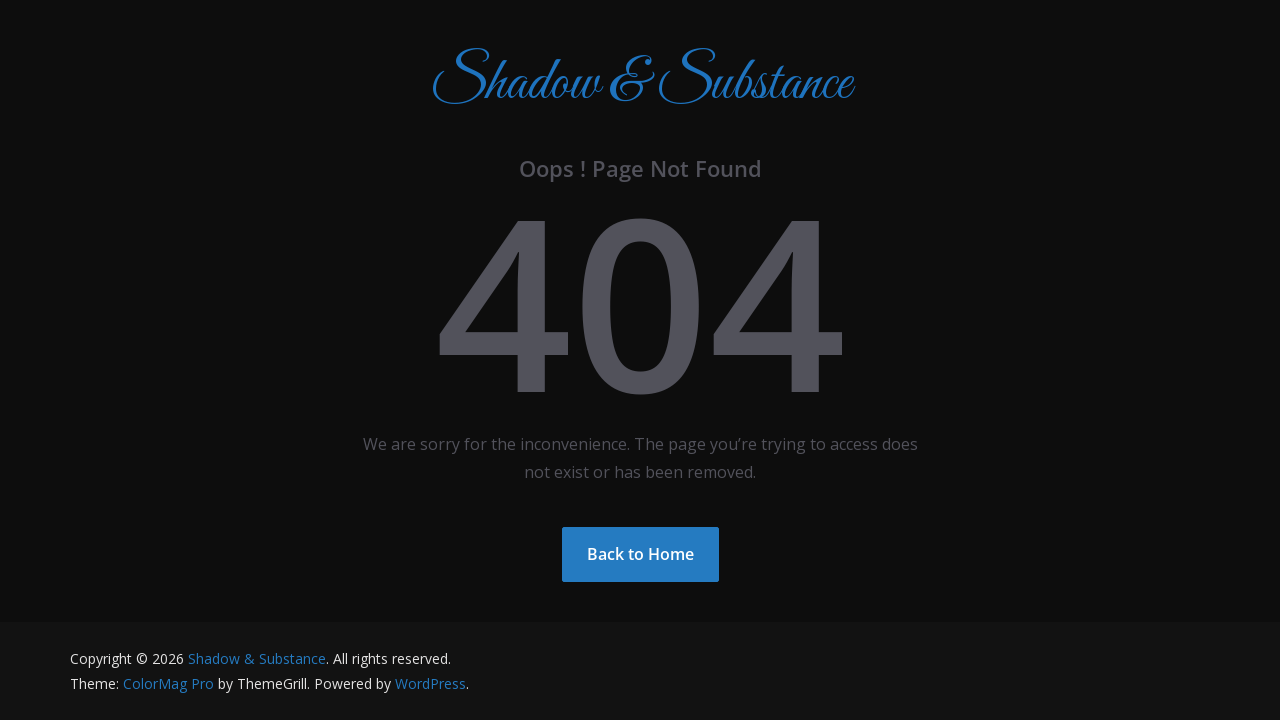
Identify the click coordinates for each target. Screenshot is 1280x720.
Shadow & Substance (640, 84)
